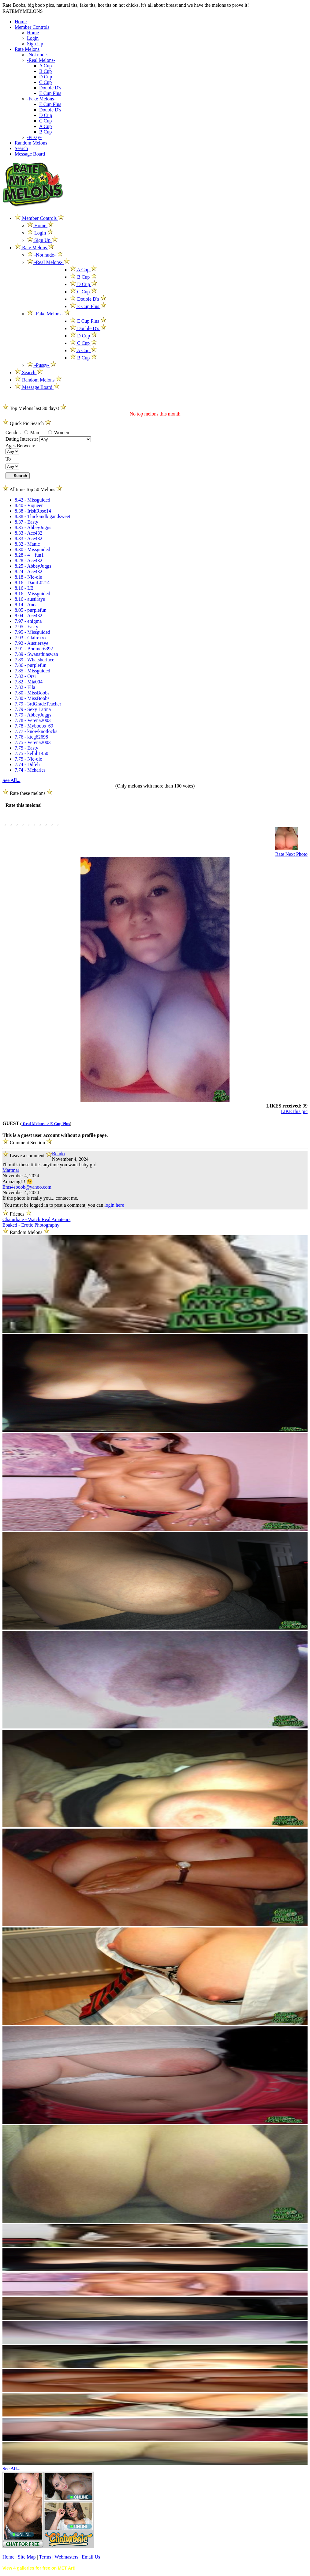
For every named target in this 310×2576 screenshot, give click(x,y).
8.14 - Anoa (26, 604)
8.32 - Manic (27, 544)
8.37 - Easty (26, 522)
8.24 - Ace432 (28, 571)
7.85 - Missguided (32, 670)
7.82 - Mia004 (29, 681)
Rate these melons (27, 793)
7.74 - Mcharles (30, 770)
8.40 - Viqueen (29, 505)
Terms (45, 2556)
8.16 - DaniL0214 (32, 582)
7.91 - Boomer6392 (34, 648)
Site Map (27, 2556)
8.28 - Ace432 (28, 560)
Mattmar (10, 1170)
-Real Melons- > (35, 1123)
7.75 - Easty (26, 747)
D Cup (45, 76)
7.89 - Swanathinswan (36, 654)
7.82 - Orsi (25, 676)
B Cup (45, 71)
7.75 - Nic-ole (28, 759)
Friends (17, 1214)
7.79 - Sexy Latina (33, 709)
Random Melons (31, 142)
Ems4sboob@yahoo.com (26, 1187)
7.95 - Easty (26, 626)
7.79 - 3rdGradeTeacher (38, 703)
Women (58, 432)
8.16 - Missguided (32, 593)
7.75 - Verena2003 (32, 742)
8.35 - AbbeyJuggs (33, 527)
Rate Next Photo (291, 854)
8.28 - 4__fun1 (29, 555)
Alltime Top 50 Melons (32, 489)
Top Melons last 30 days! (34, 408)
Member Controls (32, 27)
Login (33, 38)
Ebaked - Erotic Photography (30, 1225)
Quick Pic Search (26, 423)
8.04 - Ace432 (28, 615)
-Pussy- (34, 137)
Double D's (50, 87)
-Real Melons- (41, 60)
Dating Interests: (22, 439)
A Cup (45, 65)
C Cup (45, 82)
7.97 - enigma (28, 621)
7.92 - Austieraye (31, 643)
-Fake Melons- (41, 98)
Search (21, 148)
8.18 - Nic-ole (28, 577)
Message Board (30, 153)
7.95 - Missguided (32, 632)
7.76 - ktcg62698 (31, 736)
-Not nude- (37, 54)
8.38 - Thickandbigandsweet (42, 516)
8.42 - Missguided (32, 499)
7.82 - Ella (25, 687)
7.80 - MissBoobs (32, 692)
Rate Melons (27, 49)
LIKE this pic (294, 1111)
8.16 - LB (24, 588)
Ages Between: (20, 445)
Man (31, 432)
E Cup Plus (50, 93)
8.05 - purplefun (31, 610)
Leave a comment (27, 1154)
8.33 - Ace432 (28, 533)
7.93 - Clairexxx (31, 637)
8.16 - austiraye (30, 599)
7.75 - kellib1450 (31, 753)
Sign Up (35, 43)
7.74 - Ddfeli (27, 764)
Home (21, 21)
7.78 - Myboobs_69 (34, 725)
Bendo (58, 1153)
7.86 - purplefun (31, 665)
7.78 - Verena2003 (32, 720)
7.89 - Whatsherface (34, 659)
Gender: (14, 432)
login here (114, 1205)
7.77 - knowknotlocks (36, 731)
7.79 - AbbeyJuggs (33, 714)
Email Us (91, 2556)
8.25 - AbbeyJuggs (33, 566)
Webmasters (66, 2556)
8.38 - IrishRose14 (33, 510)
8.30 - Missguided (32, 549)
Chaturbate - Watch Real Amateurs (36, 1219)
